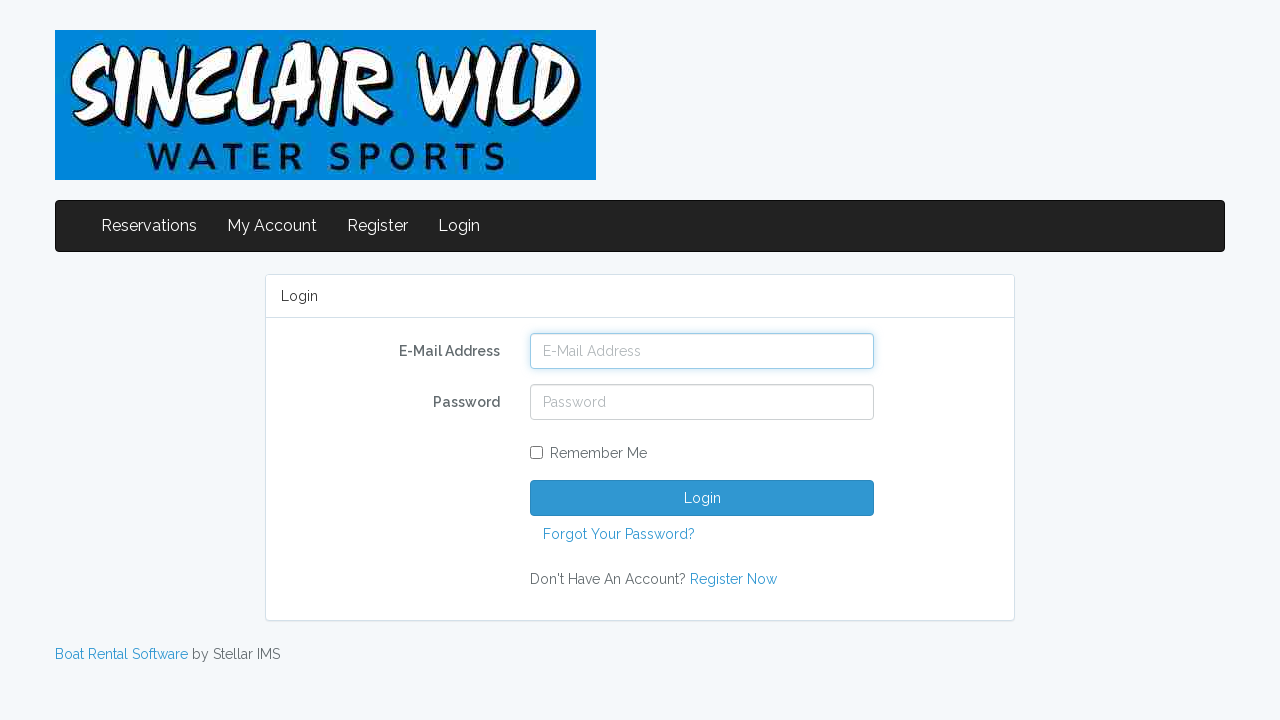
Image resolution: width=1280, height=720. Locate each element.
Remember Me (588, 453)
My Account (272, 225)
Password (466, 402)
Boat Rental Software (121, 654)
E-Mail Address (449, 351)
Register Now (733, 579)
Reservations (149, 225)
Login (459, 225)
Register (377, 225)
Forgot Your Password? (619, 534)
